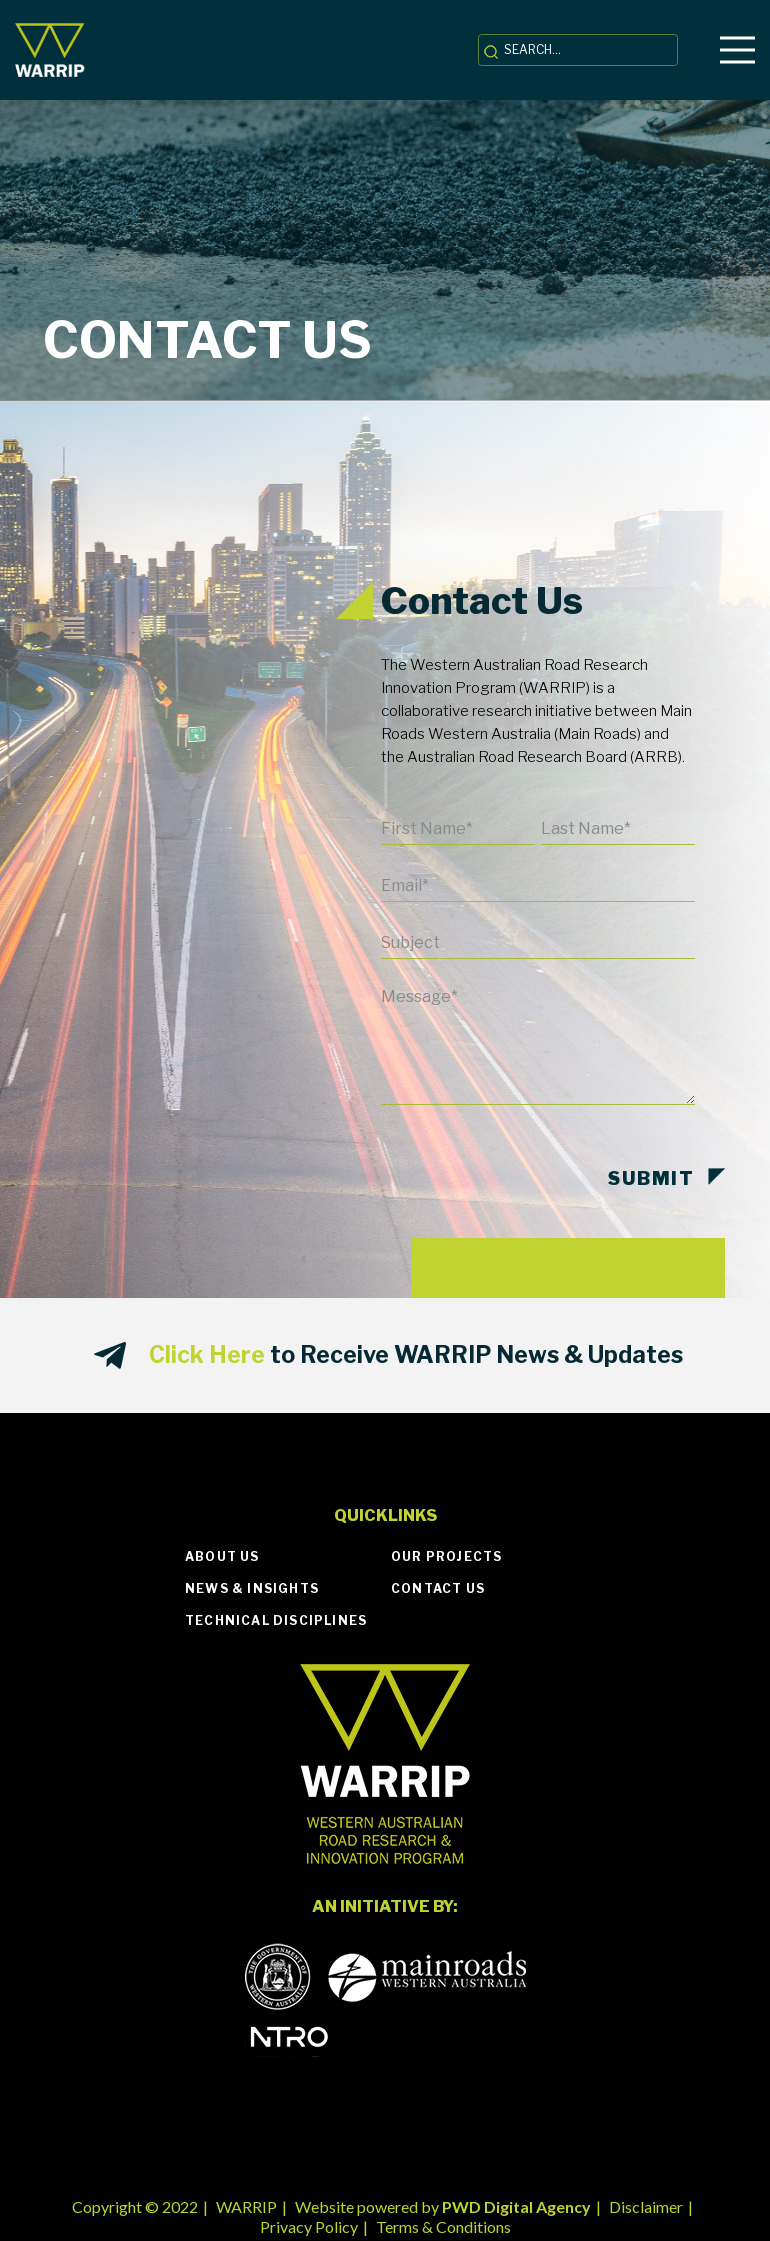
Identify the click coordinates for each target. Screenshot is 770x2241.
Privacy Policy (309, 2226)
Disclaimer (646, 2206)
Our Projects (446, 1556)
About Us (222, 1556)
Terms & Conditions (443, 2226)
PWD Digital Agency (516, 2206)
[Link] (50, 50)
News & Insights (252, 1588)
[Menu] (737, 50)
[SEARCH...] (578, 50)
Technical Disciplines (276, 1620)
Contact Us (438, 1588)
